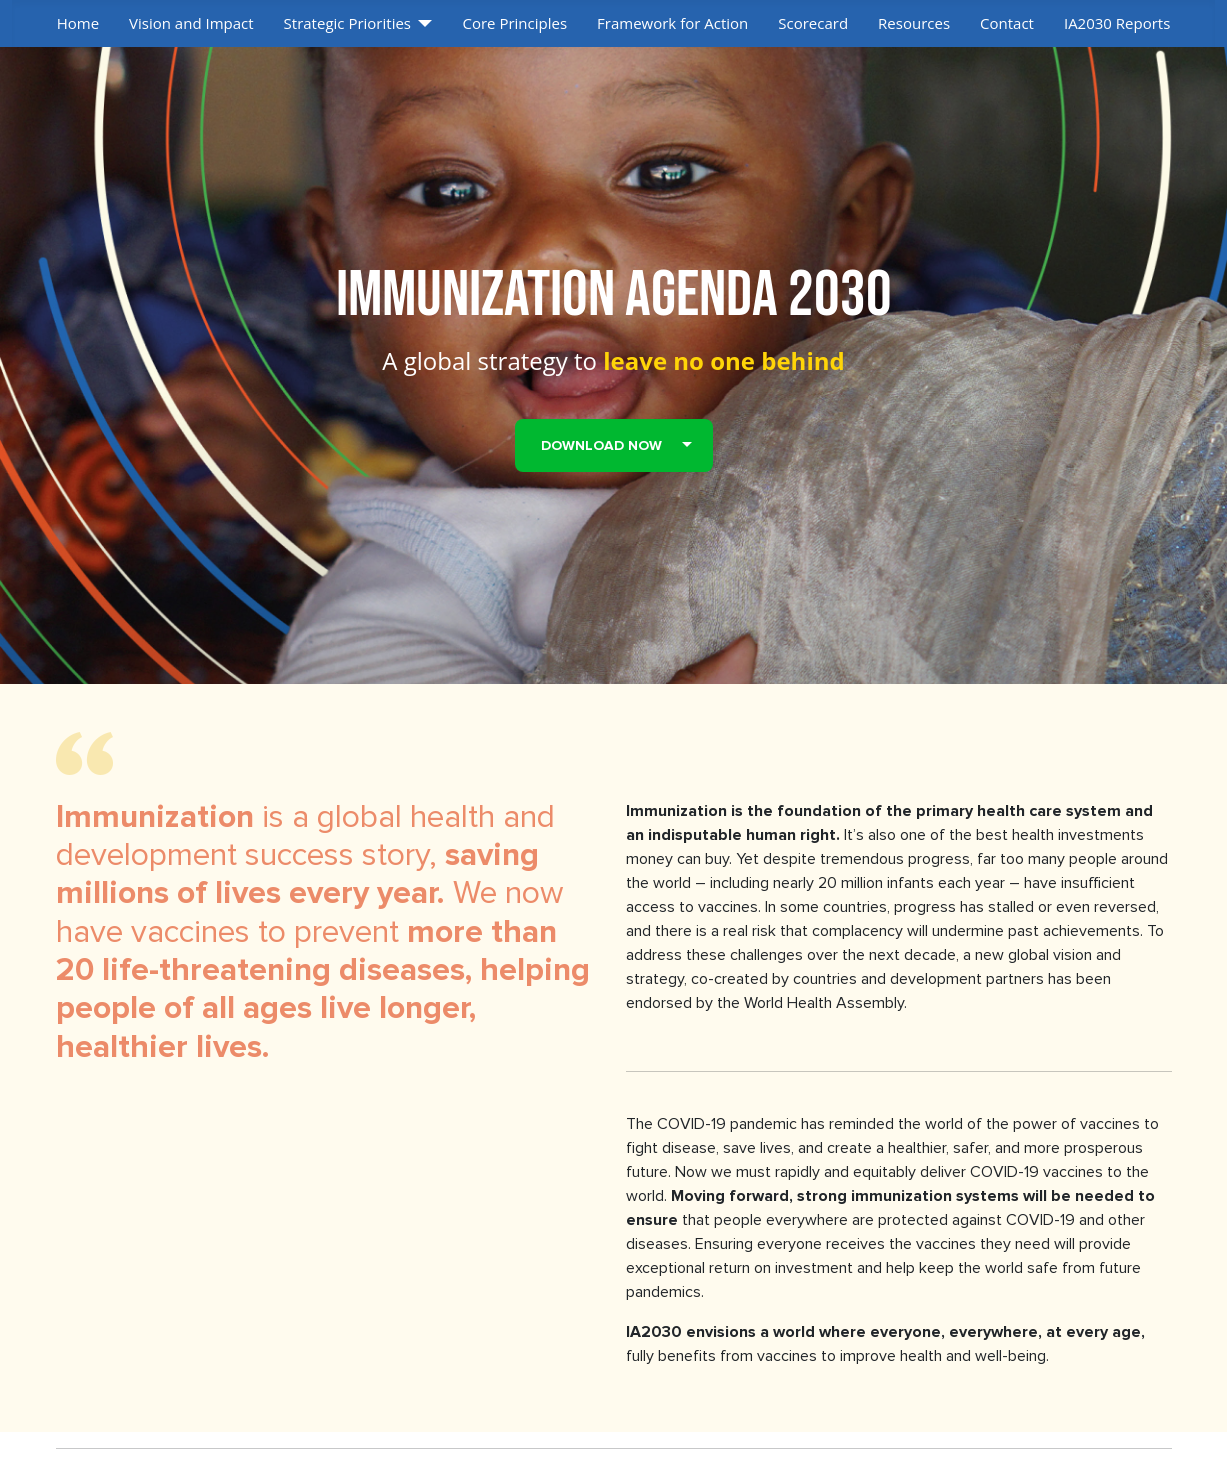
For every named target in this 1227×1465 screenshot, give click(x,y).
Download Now (601, 445)
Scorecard (813, 23)
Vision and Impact (191, 23)
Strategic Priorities (347, 23)
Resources (914, 23)
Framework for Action (672, 23)
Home (78, 23)
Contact (1007, 23)
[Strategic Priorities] (422, 23)
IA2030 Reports (1117, 23)
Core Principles (514, 23)
